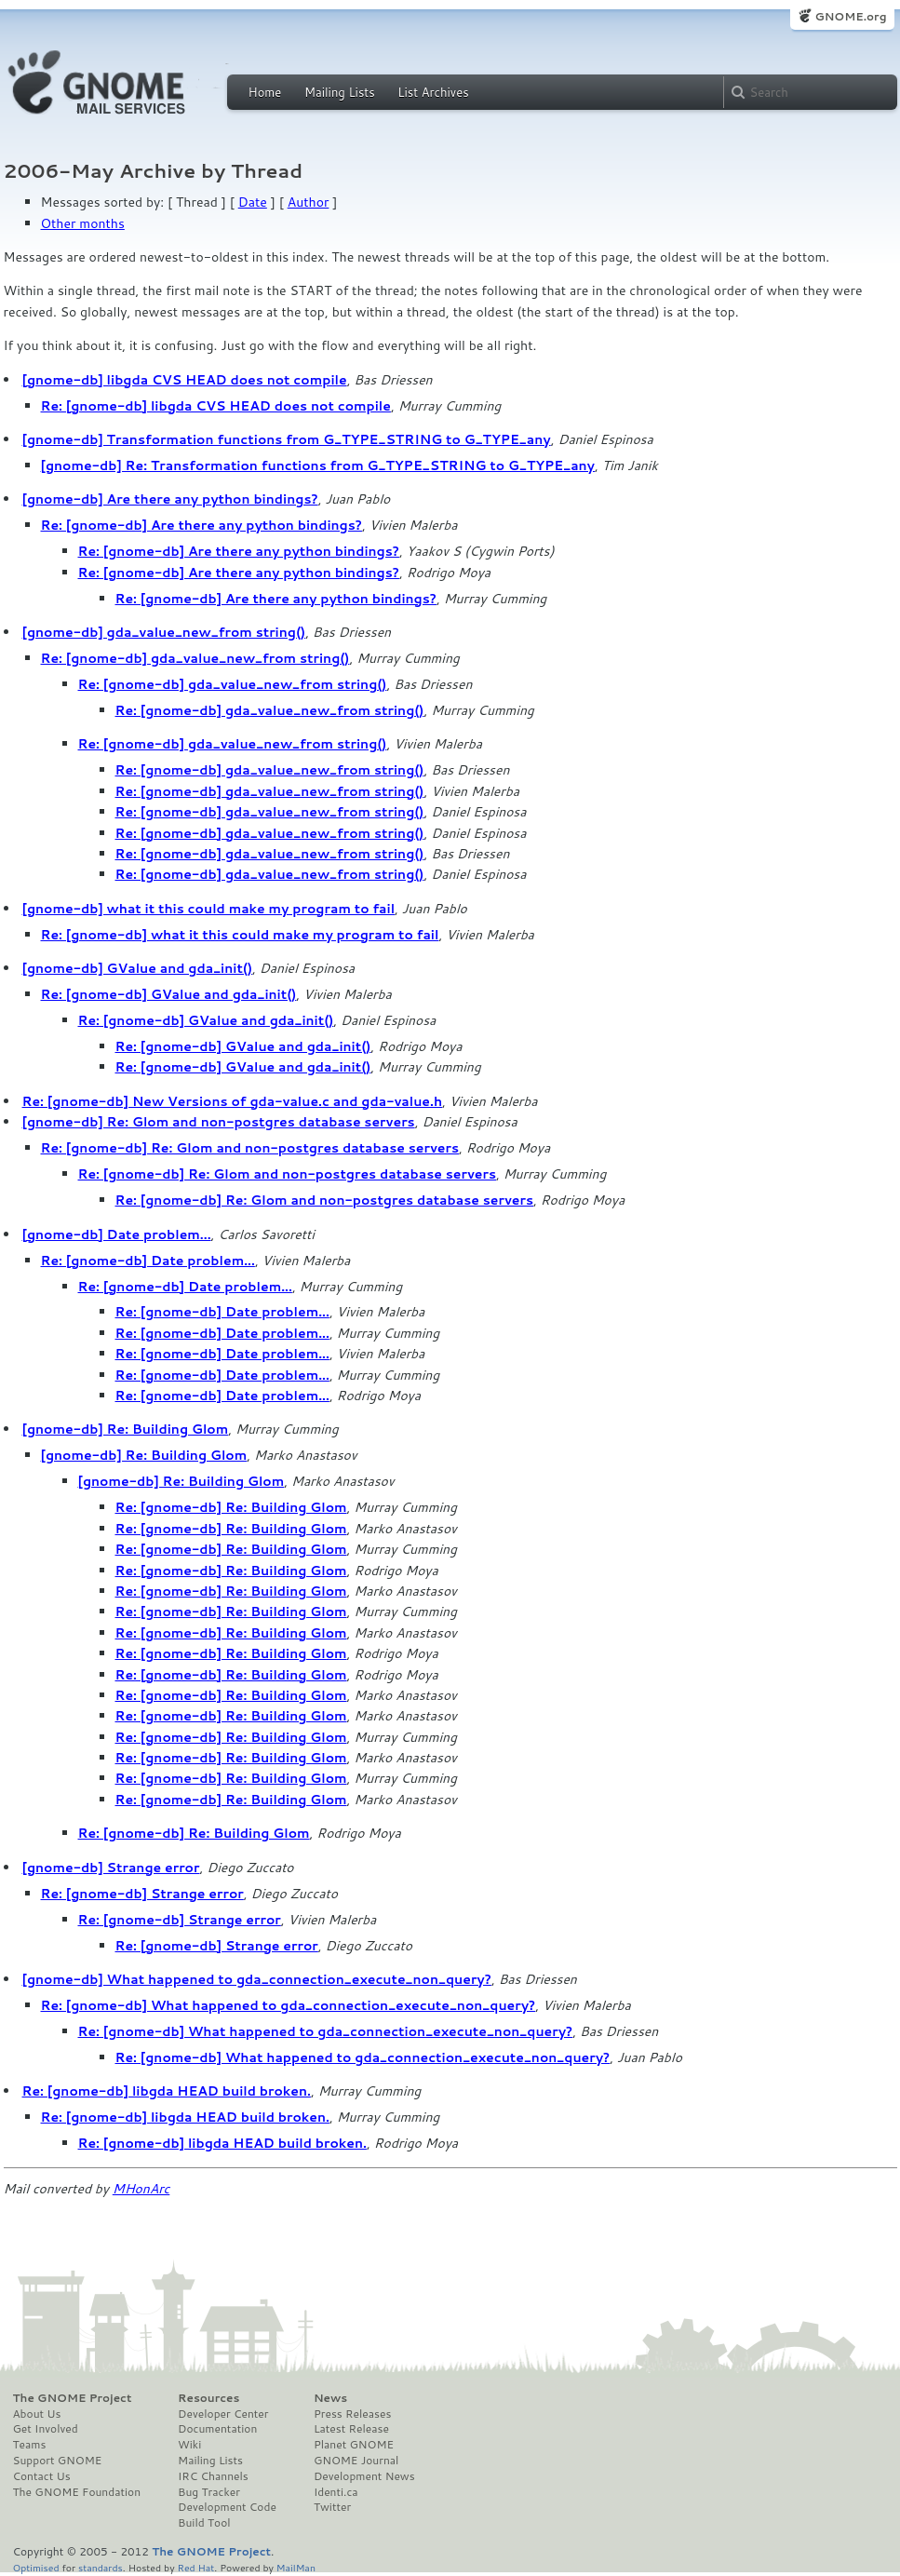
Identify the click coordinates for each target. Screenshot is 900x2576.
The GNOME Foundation (77, 2492)
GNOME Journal (356, 2460)
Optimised (36, 2567)
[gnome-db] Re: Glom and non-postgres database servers (218, 1122)
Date (252, 202)
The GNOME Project (72, 2398)
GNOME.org (850, 16)
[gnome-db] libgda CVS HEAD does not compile (184, 380)
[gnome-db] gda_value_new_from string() (164, 632)
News (330, 2398)
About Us (37, 2414)
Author (308, 202)
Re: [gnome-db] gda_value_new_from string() (195, 658)
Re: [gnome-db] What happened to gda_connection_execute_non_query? (288, 2005)
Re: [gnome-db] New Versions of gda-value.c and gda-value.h (232, 1101)
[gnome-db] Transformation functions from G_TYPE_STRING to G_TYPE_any (286, 439)
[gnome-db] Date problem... (116, 1234)
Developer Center (223, 2414)
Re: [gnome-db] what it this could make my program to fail (240, 934)
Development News (364, 2476)
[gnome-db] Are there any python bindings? (170, 499)
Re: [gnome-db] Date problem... (148, 1260)
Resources (208, 2398)
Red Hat (195, 2567)
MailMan (296, 2567)
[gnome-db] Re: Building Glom (125, 1429)
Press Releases (352, 2414)
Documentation (217, 2428)
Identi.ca (336, 2492)
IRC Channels (213, 2476)
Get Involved (45, 2428)
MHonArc (141, 2188)
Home (265, 92)
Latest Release (351, 2428)
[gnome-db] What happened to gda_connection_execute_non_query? (256, 1979)
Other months (83, 223)
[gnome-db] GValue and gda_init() (137, 968)
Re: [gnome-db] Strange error (142, 1893)
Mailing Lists (339, 92)
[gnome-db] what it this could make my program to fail (209, 908)
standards (100, 2567)
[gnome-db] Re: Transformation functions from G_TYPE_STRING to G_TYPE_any (318, 465)
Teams (30, 2444)
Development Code (227, 2507)
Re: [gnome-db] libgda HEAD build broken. (166, 2091)
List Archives (432, 92)
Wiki (189, 2444)
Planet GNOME (354, 2444)
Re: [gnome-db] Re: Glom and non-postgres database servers (250, 1148)
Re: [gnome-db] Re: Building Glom (231, 1507)
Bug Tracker (209, 2492)
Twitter (332, 2507)
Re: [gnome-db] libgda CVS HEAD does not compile (216, 406)
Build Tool (204, 2522)
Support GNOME (57, 2460)
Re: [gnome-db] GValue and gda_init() (169, 994)
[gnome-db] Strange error (111, 1867)
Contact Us (42, 2476)
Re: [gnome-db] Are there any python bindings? (201, 525)
